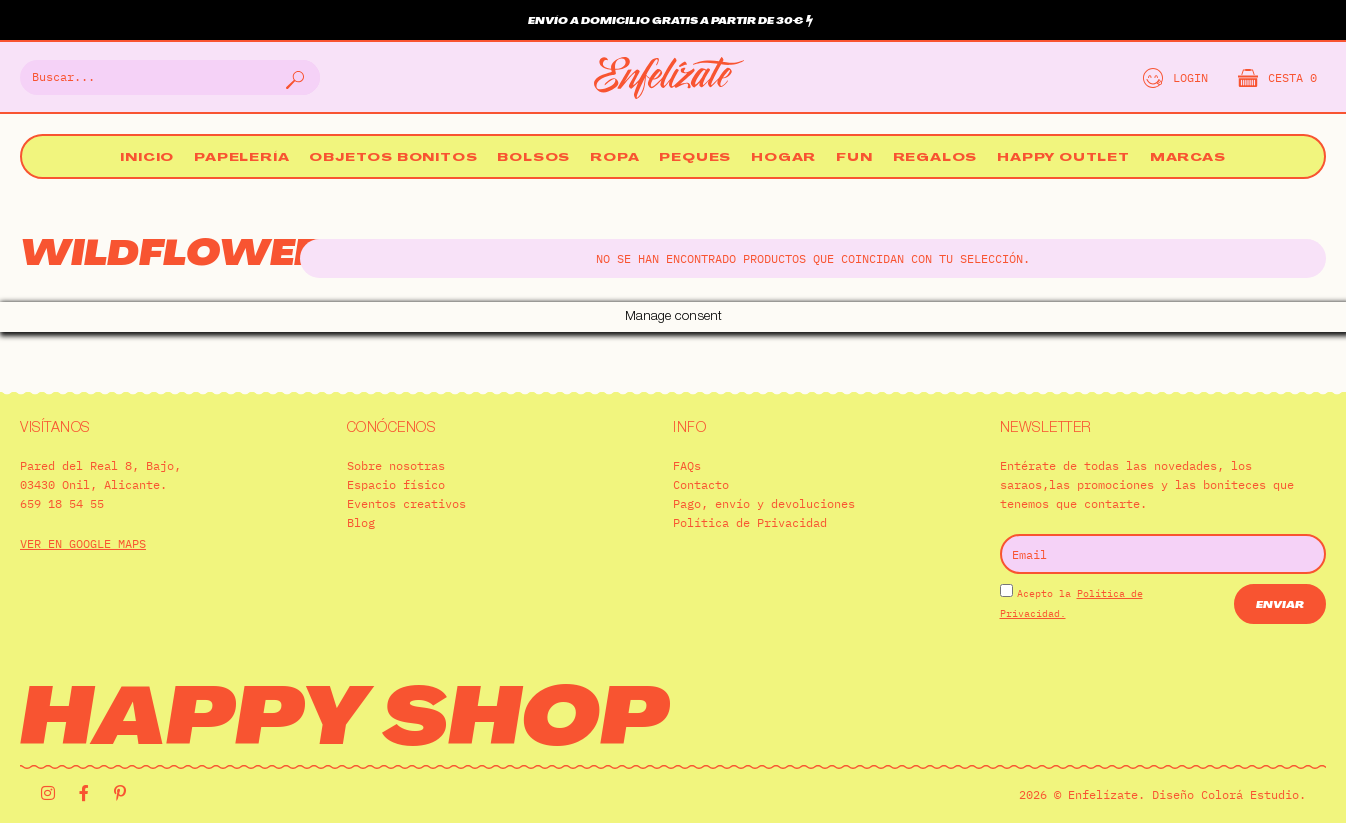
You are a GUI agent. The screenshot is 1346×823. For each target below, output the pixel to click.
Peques (695, 158)
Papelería (241, 158)
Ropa (614, 158)
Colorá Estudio (1250, 764)
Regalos (935, 158)
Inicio (147, 158)
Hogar (783, 158)
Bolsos (533, 158)
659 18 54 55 (62, 473)
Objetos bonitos (393, 158)
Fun (854, 158)
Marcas (1188, 158)
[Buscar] (293, 77)
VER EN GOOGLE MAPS (83, 513)
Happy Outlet (1063, 158)
